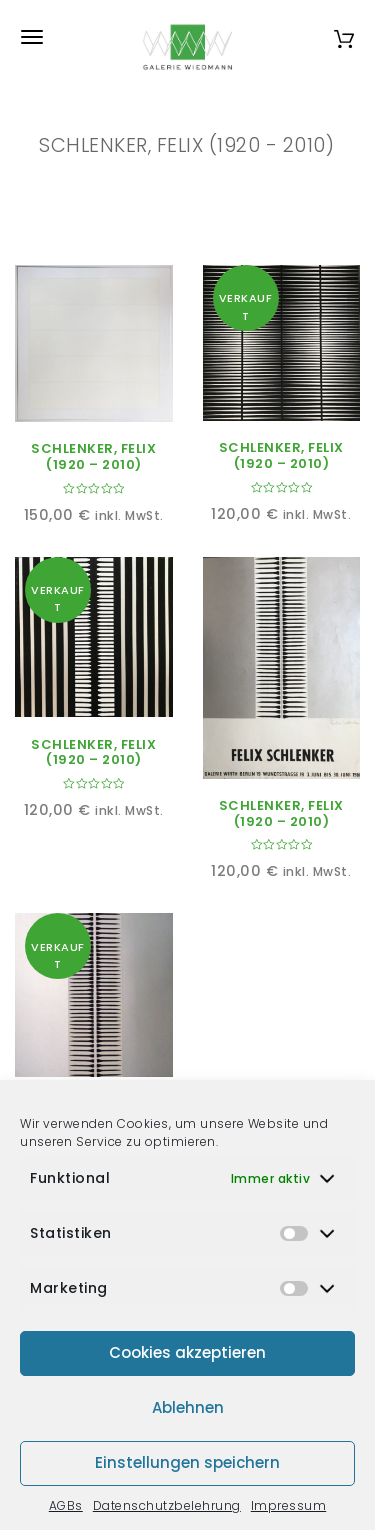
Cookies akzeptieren (187, 1352)
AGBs (66, 1505)
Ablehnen (188, 1407)
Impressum (289, 1505)
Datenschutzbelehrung (167, 1505)
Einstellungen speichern (187, 1462)
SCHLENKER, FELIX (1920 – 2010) (93, 456)
